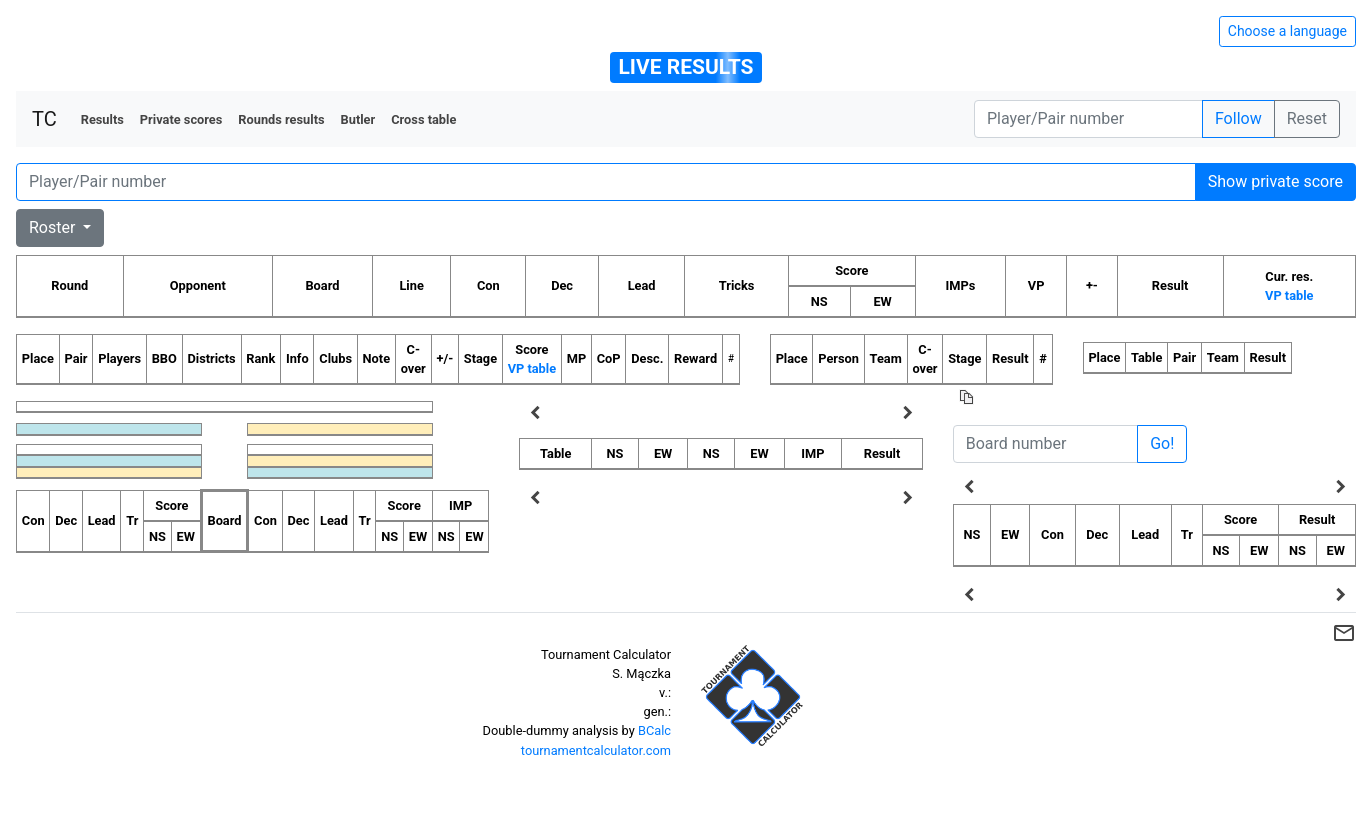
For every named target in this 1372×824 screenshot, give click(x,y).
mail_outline (1344, 633)
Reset (1307, 118)
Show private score (1275, 181)
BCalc (654, 730)
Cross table (423, 119)
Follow (1238, 118)
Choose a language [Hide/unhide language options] (1287, 31)
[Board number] (1045, 444)
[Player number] (1088, 119)
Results (102, 119)
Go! (1162, 443)
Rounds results (281, 119)
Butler (358, 119)
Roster (54, 227)
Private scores (181, 119)
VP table (1289, 295)
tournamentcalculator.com (596, 750)
